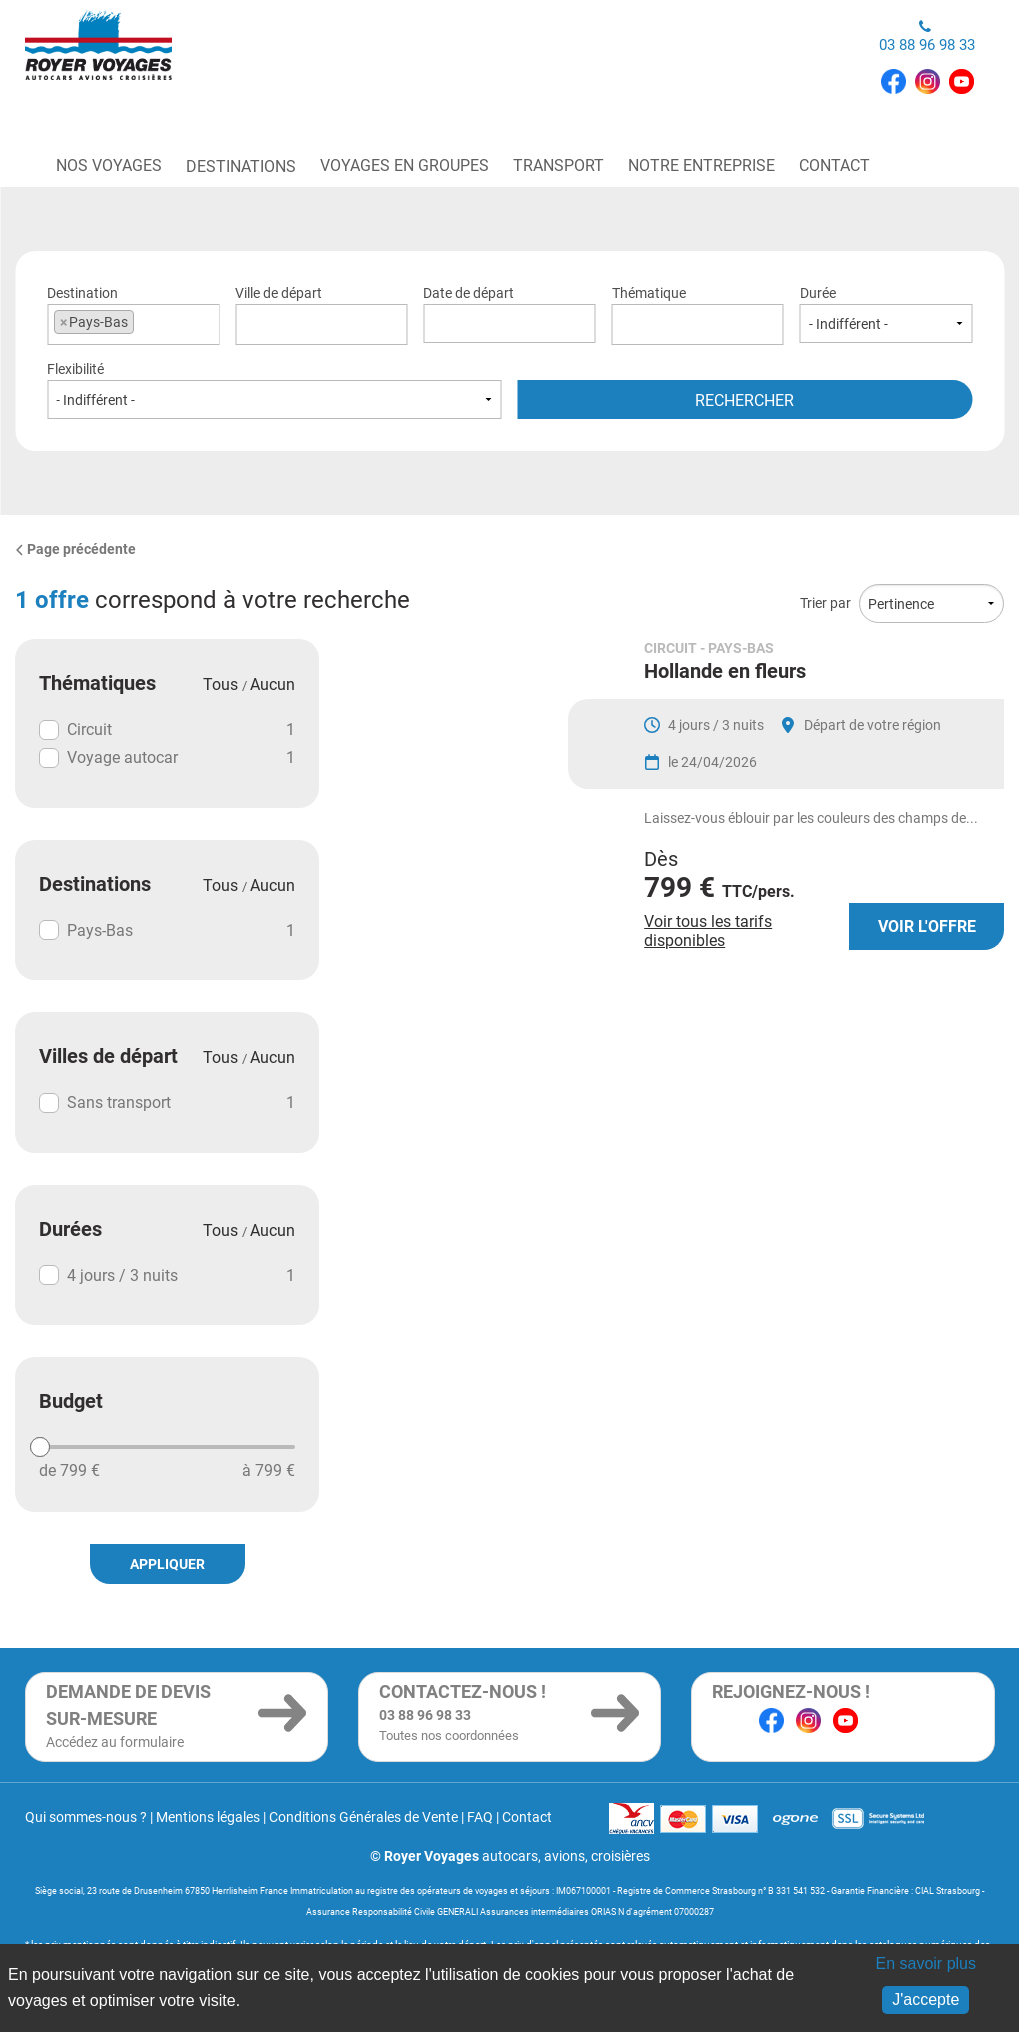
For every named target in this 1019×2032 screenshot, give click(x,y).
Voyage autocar (167, 758)
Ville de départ (321, 314)
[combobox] (133, 324)
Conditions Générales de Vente (363, 1817)
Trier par (825, 603)
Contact (527, 1817)
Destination (133, 314)
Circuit (167, 730)
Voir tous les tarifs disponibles (708, 983)
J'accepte (925, 1999)
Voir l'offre (927, 978)
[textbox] (321, 321)
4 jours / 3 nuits (167, 1275)
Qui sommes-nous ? (86, 1817)
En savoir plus (925, 1963)
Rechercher (744, 400)
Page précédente (75, 549)
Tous (222, 684)
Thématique (698, 314)
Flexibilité (274, 390)
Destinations (241, 166)
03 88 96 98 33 (927, 36)
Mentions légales (208, 1817)
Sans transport (167, 1103)
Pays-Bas (167, 930)
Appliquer (167, 1564)
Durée (886, 314)
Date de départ (509, 314)
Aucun (272, 684)
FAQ (480, 1817)
